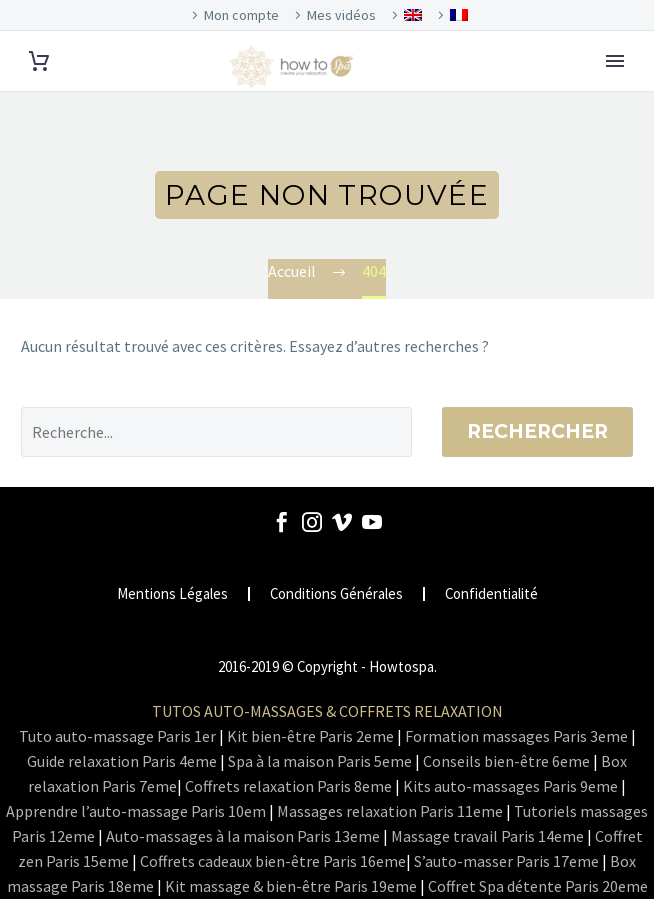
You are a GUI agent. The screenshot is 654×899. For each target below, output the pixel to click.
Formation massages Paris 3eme (516, 736)
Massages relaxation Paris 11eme (390, 811)
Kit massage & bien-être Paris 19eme (291, 886)
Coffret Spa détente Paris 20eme (538, 886)
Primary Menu (615, 61)
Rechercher (537, 431)
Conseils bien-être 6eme (506, 761)
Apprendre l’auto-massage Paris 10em (136, 811)
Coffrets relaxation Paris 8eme (288, 786)
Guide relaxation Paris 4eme (122, 761)
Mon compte (241, 15)
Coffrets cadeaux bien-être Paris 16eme (273, 861)
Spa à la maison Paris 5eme (320, 761)
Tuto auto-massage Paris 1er (117, 736)
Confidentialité (491, 594)
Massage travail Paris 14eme (487, 836)
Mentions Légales (172, 594)
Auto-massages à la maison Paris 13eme (243, 836)
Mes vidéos (341, 15)
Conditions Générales (336, 594)
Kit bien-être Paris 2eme (310, 736)
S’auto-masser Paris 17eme (506, 861)
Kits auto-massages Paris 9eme (510, 786)
